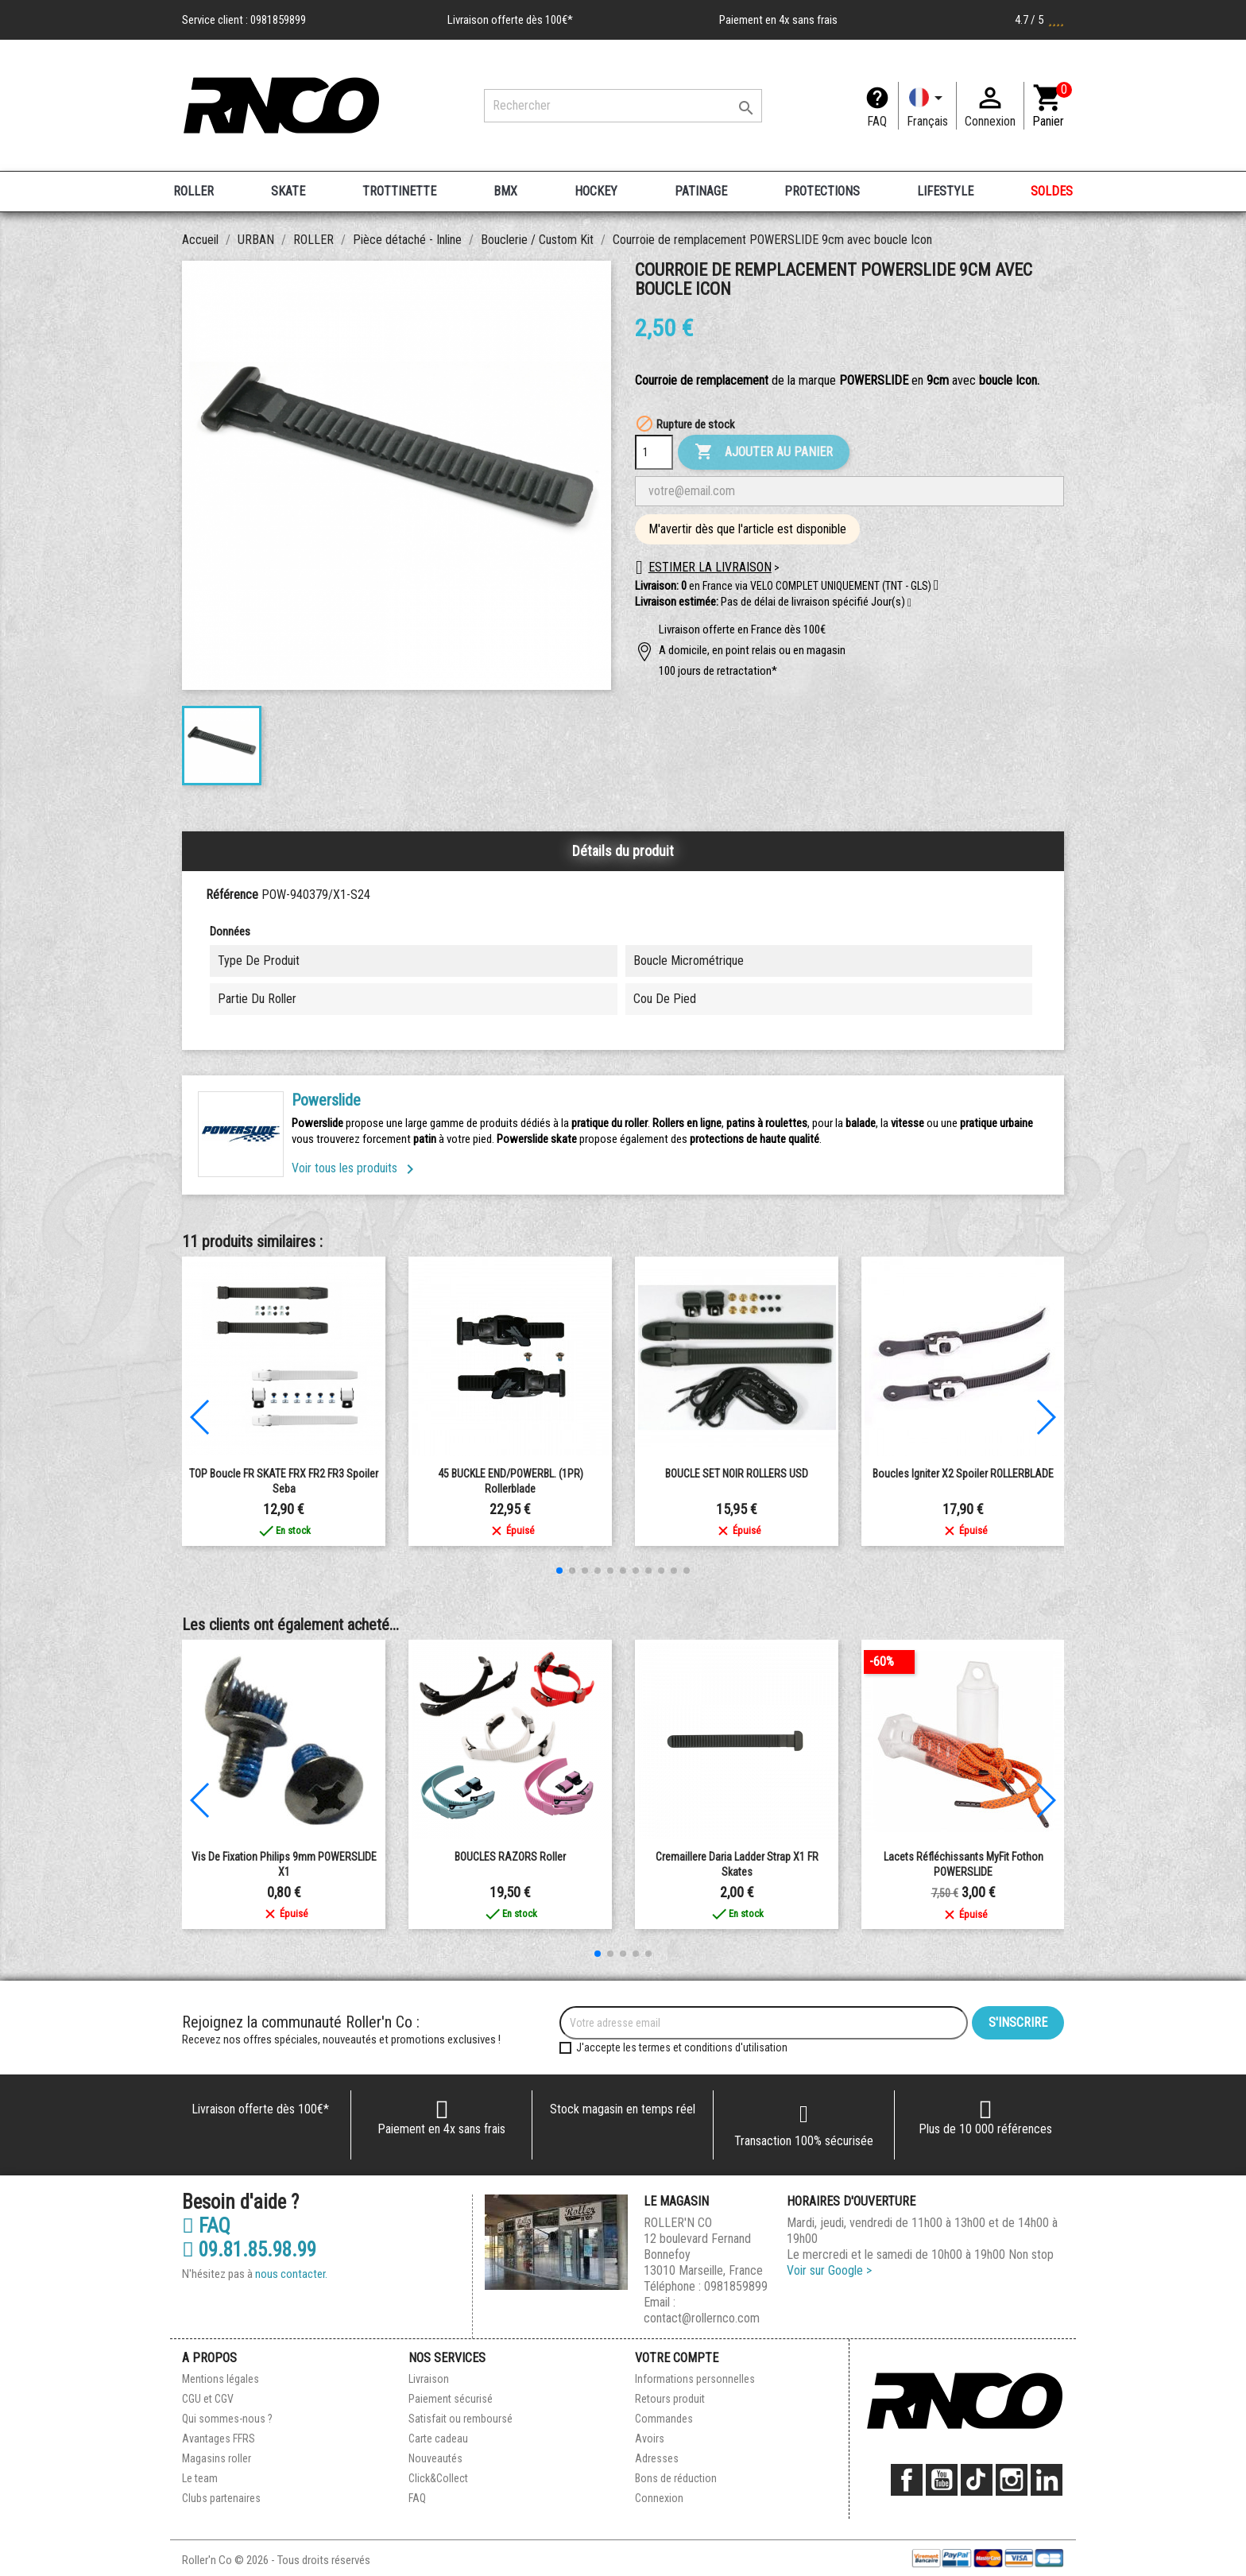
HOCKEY (596, 191)
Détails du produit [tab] (623, 851)
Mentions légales (220, 2379)
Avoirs (649, 2438)
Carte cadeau (438, 2438)
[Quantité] (654, 452)
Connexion (659, 2498)
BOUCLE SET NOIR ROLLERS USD (736, 1473)
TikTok (977, 2480)
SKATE (288, 191)
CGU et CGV (208, 2398)
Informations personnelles (695, 2379)
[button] (909, 603)
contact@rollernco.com (702, 2318)
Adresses (657, 2458)
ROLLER (193, 191)
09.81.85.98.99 (249, 2250)
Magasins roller (216, 2458)
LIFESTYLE (945, 191)
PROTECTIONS (822, 191)
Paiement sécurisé (450, 2398)
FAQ (877, 121)
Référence (232, 894)
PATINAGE (701, 191)
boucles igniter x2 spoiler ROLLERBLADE (963, 1473)
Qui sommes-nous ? (227, 2418)
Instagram (1011, 2480)
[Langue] (927, 106)
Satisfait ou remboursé (460, 2418)
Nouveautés (435, 2458)
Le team (200, 2478)
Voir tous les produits (356, 1168)
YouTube (942, 2480)
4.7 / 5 (1039, 20)
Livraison (428, 2379)
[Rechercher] (623, 105)
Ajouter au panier (764, 452)
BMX (505, 191)
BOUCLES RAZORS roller (510, 1856)
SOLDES (1052, 191)
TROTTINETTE (399, 191)
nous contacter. (291, 2274)
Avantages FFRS (218, 2438)
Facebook (907, 2480)
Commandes (664, 2418)
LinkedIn (1046, 2480)
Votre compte (676, 2357)
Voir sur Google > (829, 2270)
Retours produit (670, 2398)
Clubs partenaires (221, 2498)
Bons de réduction (676, 2478)
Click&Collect (438, 2478)
